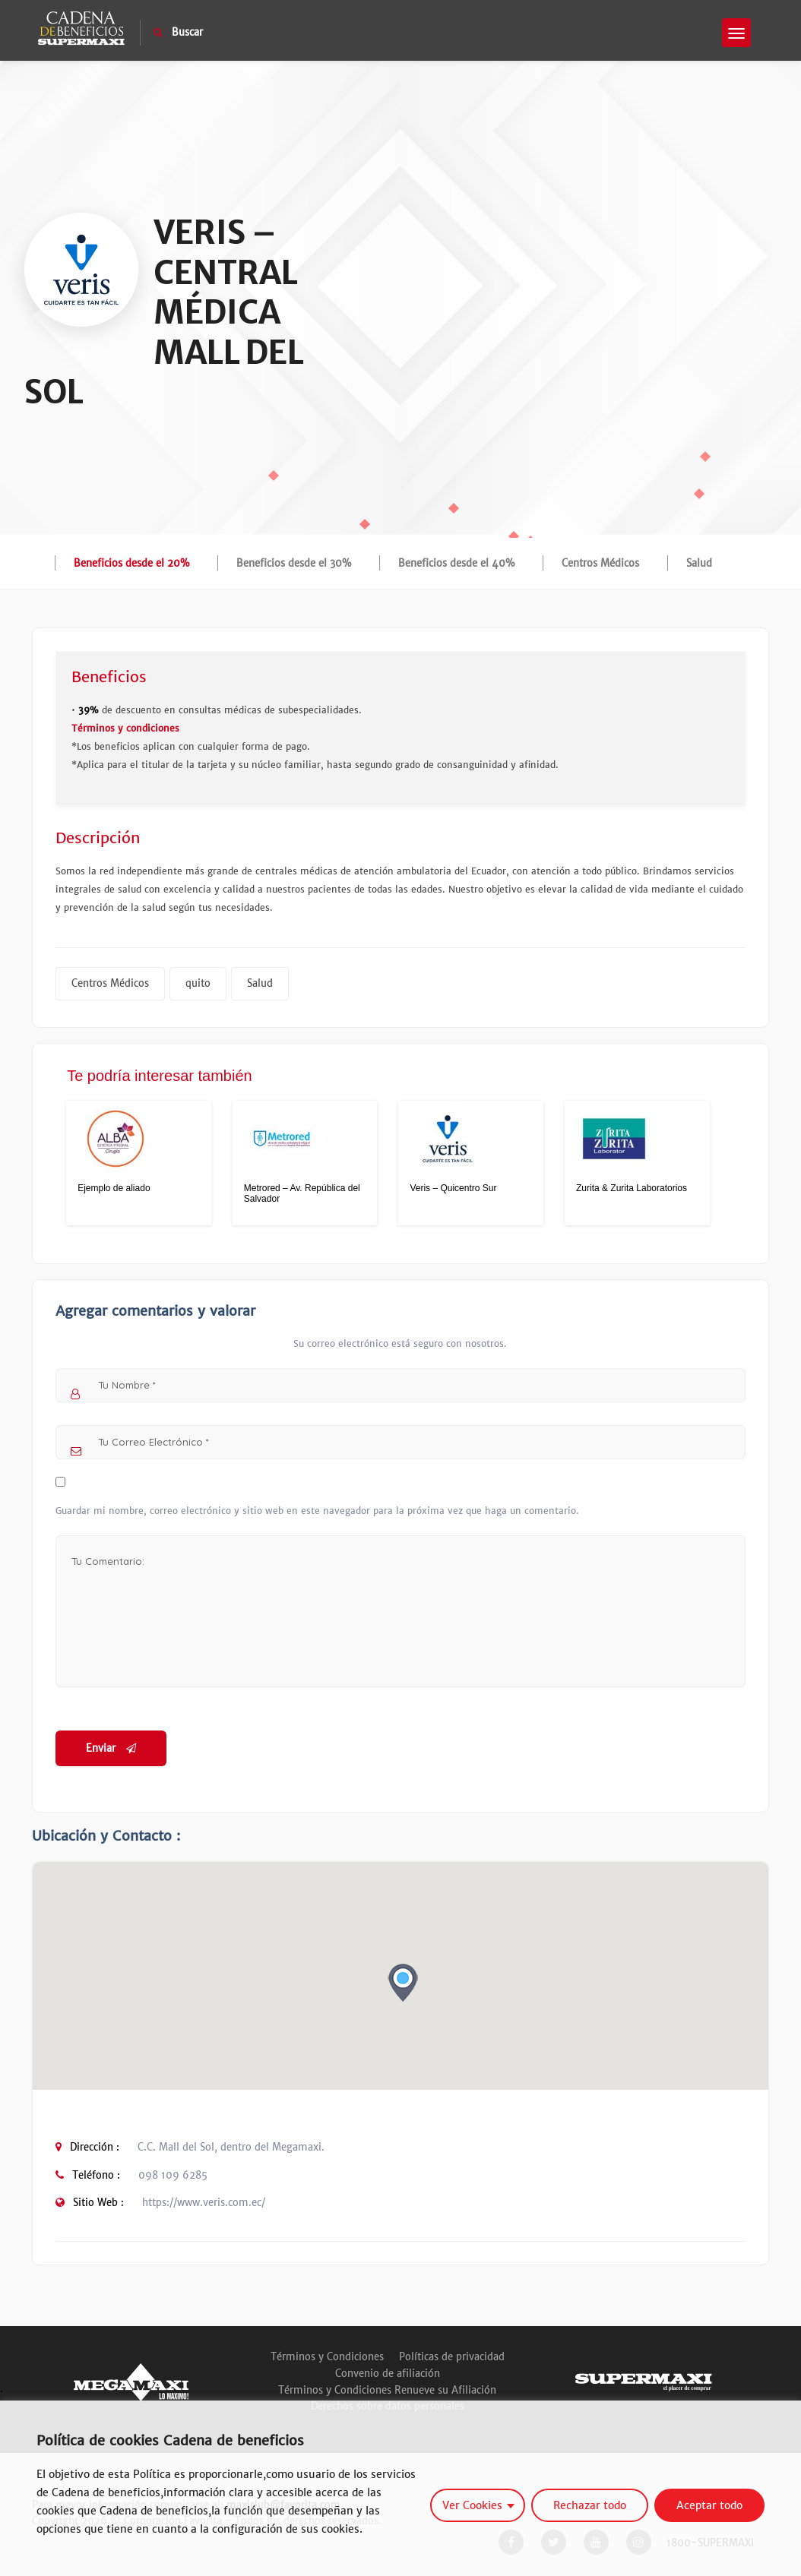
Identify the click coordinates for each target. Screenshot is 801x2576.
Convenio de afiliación (387, 2373)
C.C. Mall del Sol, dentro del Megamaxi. (231, 2147)
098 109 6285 (172, 2175)
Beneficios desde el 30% (293, 563)
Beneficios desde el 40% (456, 563)
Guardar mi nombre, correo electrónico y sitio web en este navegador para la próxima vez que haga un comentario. (317, 1510)
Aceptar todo (709, 2505)
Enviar (111, 1748)
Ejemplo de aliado (114, 1188)
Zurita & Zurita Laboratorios (631, 1188)
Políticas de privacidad (452, 2356)
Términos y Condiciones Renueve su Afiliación (387, 2390)
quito (198, 983)
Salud (699, 563)
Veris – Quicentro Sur (453, 1188)
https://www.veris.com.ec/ (203, 2202)
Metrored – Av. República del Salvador (302, 1193)
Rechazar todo (589, 2505)
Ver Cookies (472, 2505)
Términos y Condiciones (327, 2356)
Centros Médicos (600, 563)
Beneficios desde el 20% (131, 563)
